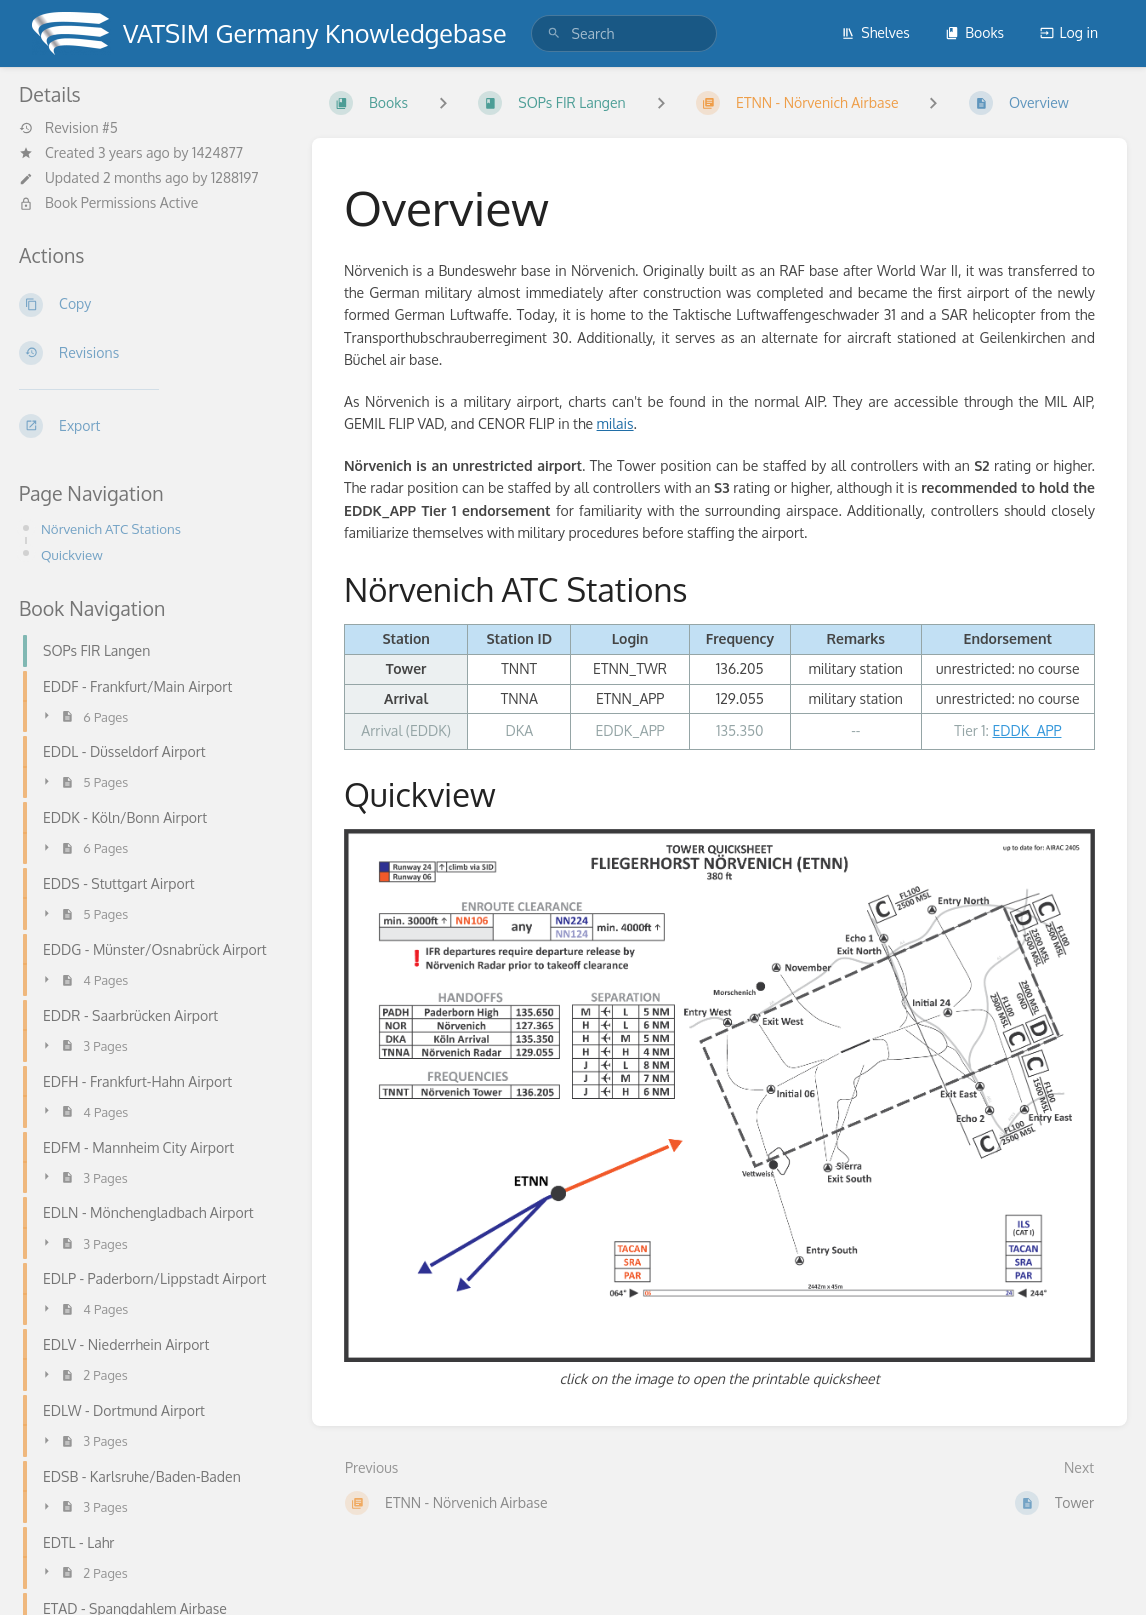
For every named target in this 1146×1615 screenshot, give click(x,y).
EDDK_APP (1026, 730)
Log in (1069, 32)
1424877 (217, 152)
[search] (624, 33)
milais (615, 423)
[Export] (149, 426)
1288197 (235, 177)
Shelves (875, 32)
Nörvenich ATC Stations (111, 528)
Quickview (72, 554)
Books (974, 32)
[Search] (554, 33)
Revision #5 (68, 128)
